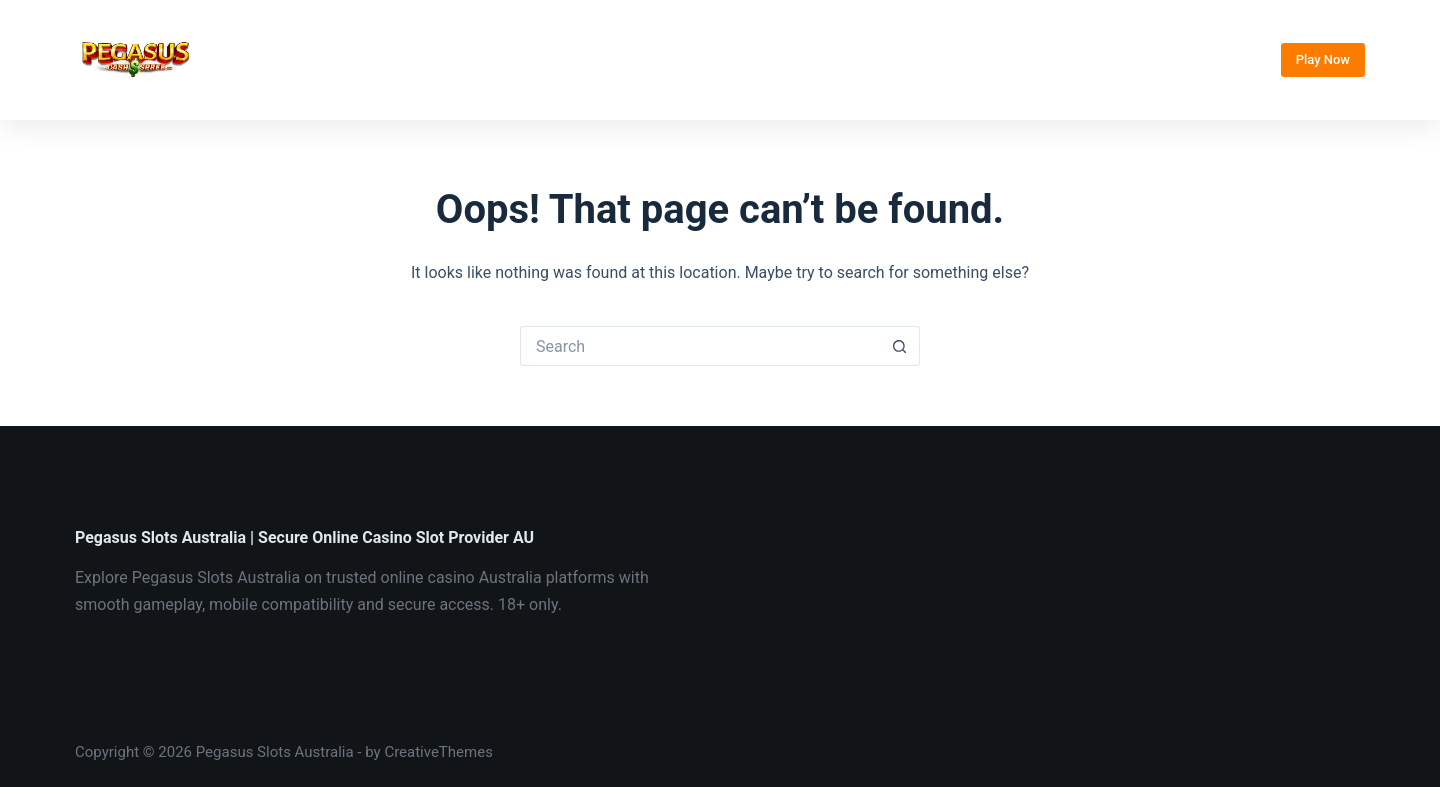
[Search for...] (700, 346)
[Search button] (900, 346)
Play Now (1323, 59)
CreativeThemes (438, 752)
